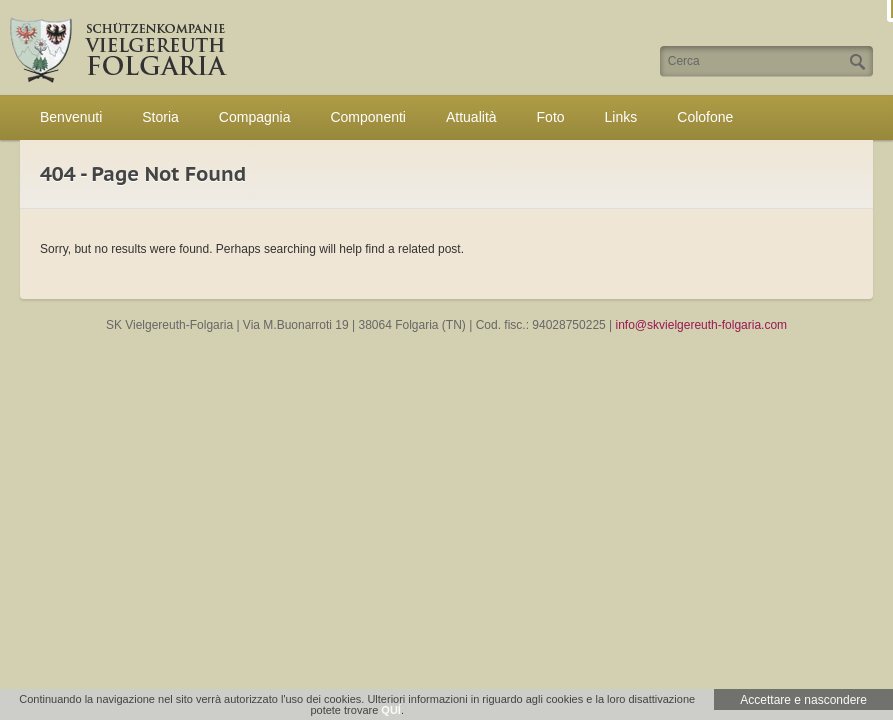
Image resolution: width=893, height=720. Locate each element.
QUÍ (391, 710)
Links (621, 117)
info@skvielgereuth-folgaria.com (702, 325)
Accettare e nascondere (803, 700)
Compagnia (255, 117)
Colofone (705, 117)
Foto (551, 117)
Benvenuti (71, 117)
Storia (160, 117)
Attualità (471, 117)
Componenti (368, 117)
